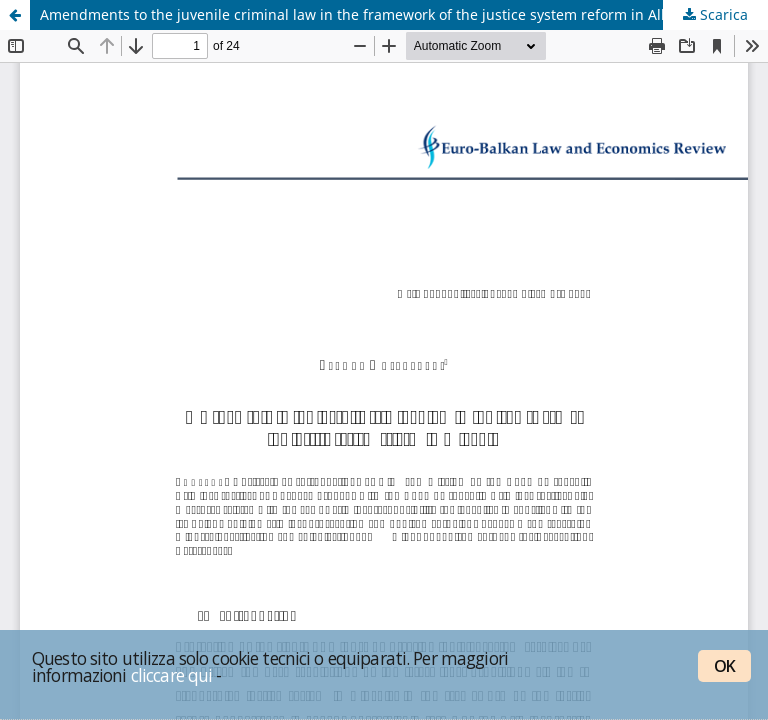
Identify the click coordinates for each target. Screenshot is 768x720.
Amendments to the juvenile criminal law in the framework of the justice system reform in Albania (369, 14)
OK (724, 666)
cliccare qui (172, 675)
